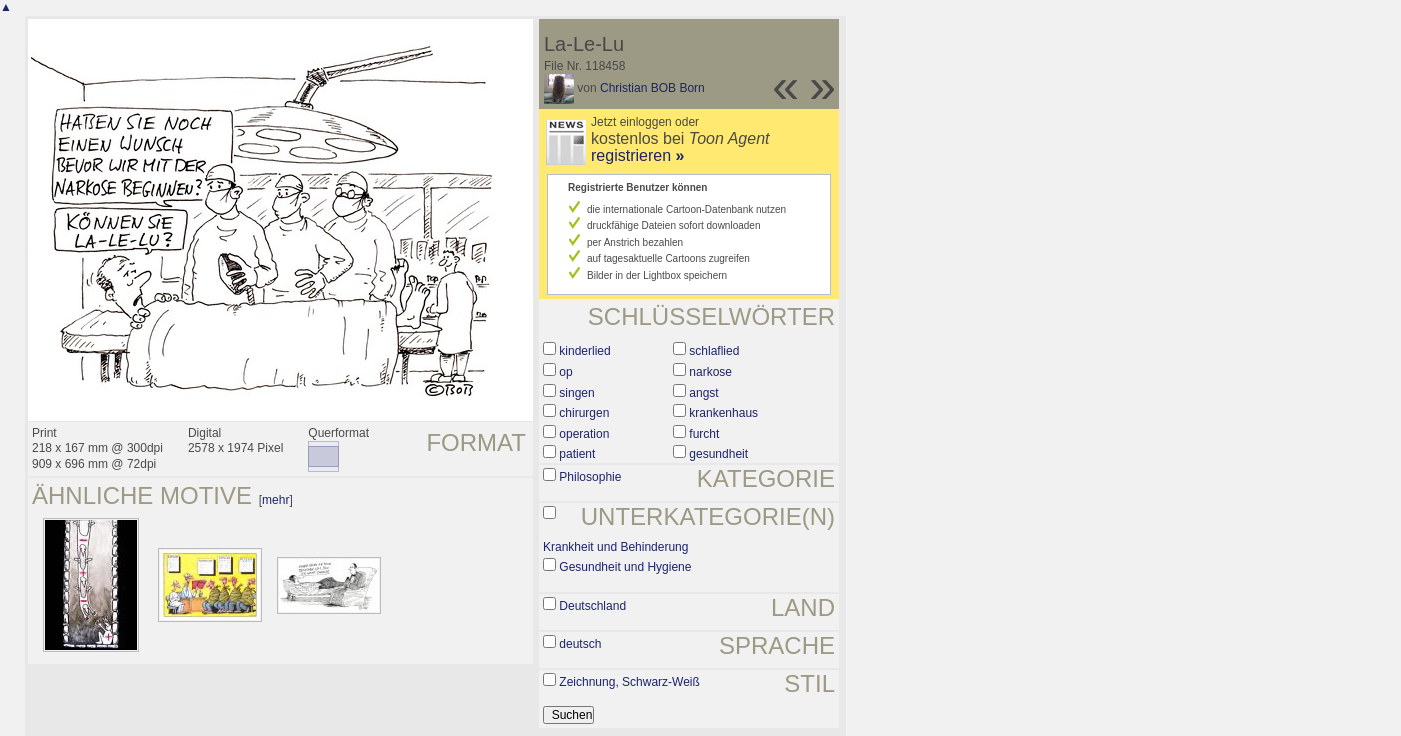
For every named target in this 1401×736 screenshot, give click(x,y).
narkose (710, 372)
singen (576, 393)
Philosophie (590, 477)
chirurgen (584, 413)
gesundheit (718, 454)
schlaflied (714, 351)
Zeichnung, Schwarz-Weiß (629, 682)
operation (584, 434)
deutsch (580, 644)
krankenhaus (723, 413)
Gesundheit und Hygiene (625, 567)
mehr (275, 500)
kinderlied (584, 351)
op (565, 372)
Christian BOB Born (652, 88)
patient (577, 454)
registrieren (637, 155)
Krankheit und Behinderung (615, 547)
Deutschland (592, 606)
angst (703, 393)
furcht (704, 434)
